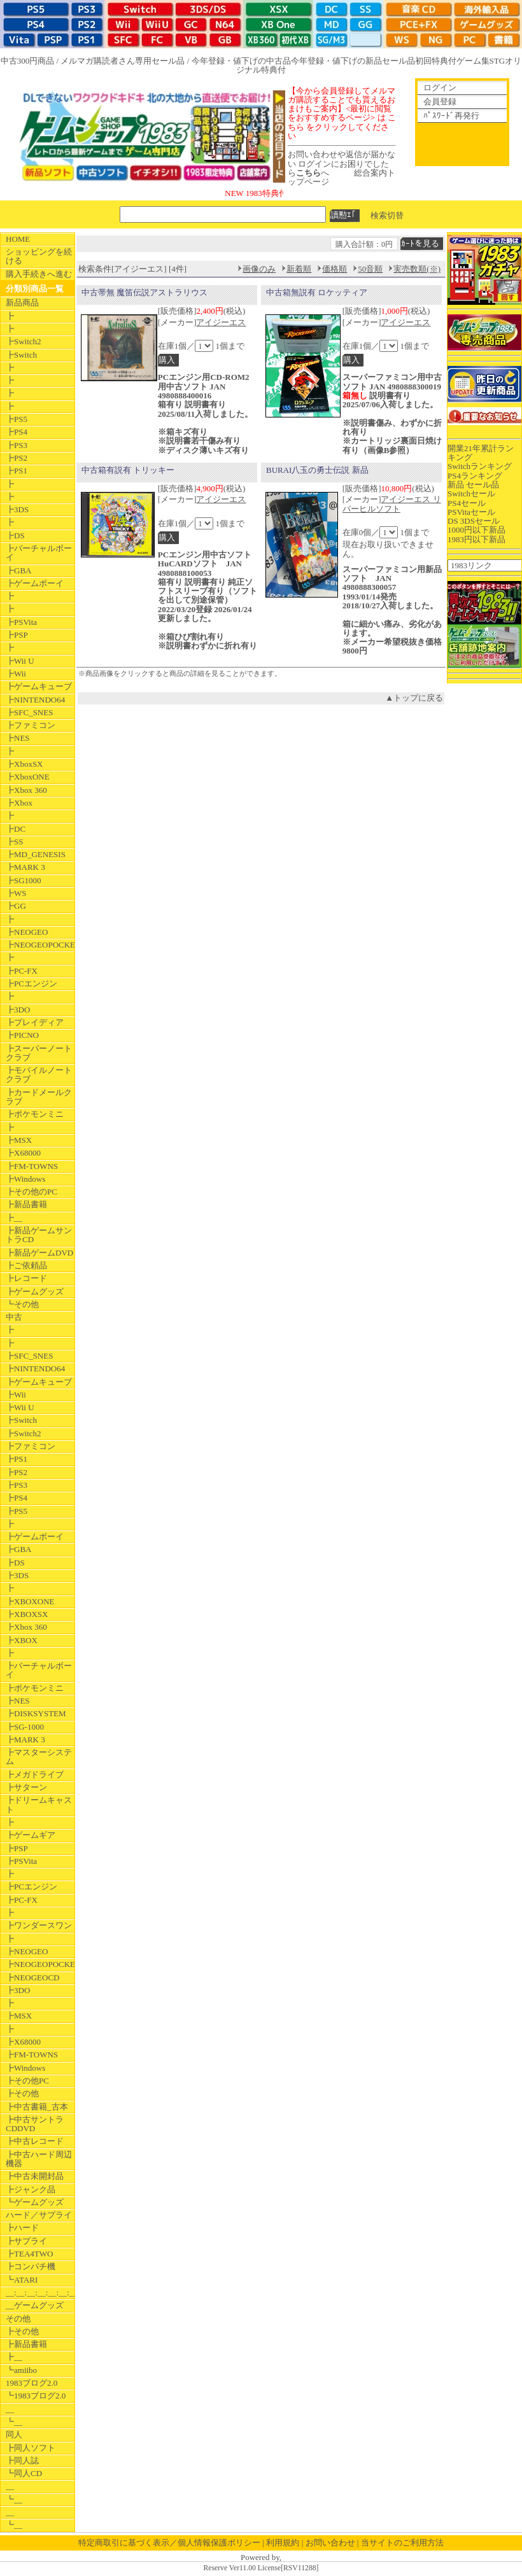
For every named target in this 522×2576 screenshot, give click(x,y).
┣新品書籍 (26, 1204)
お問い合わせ (330, 2542)
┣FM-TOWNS (32, 1166)
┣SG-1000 (25, 1727)
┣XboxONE (28, 776)
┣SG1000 (23, 880)
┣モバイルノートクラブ (39, 1074)
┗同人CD (24, 2473)
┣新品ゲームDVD (39, 1252)
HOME (18, 239)
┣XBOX (22, 1640)
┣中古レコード (35, 2141)
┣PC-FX (22, 971)
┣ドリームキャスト (39, 1804)
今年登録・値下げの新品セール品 (353, 61)
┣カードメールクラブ (39, 1097)
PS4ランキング (475, 475)
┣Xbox (19, 803)
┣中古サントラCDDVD (35, 2124)
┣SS (14, 841)
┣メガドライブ (35, 1774)
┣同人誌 (22, 2460)
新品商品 (22, 302)
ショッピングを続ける (39, 256)
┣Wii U (20, 661)
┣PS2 (16, 458)
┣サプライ (26, 2241)
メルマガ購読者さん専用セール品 (122, 61)
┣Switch (21, 355)
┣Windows (25, 1179)
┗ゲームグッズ (35, 2202)
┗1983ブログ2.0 (36, 2395)
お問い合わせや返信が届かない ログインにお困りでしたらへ (341, 164)
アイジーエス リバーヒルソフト (391, 503)
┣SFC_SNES (29, 712)
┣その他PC (27, 2080)
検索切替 (387, 215)
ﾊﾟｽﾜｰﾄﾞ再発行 (451, 115)
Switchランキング (480, 466)
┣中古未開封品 (35, 2176)
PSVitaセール (471, 512)
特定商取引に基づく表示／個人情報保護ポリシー (169, 2542)
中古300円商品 (28, 61)
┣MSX (19, 1140)
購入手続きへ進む (39, 274)
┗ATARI (22, 2280)
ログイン (439, 87)
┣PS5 (16, 419)
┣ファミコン (30, 725)
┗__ (14, 2421)
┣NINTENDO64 (35, 699)
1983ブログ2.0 (31, 2383)
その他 (18, 2318)
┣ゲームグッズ (35, 1291)
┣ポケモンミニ (35, 1114)
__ (10, 2409)
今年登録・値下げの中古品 (241, 61)
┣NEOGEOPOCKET (40, 944)
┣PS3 (16, 445)
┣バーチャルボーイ (39, 552)
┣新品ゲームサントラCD (39, 1235)
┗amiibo (21, 2370)
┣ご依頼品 (26, 1265)
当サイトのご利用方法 (402, 2542)
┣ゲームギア (30, 1835)
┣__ (14, 1217)
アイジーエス (221, 322)
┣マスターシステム (39, 1756)
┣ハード (22, 2227)
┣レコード (26, 1278)
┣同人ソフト (30, 2448)
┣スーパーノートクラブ (39, 1053)
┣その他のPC (31, 1191)
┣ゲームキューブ (39, 686)
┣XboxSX (24, 764)
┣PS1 (16, 470)
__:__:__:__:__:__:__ (40, 2292)
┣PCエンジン (31, 983)
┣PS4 (16, 432)
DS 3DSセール (474, 521)
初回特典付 (435, 61)
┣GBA (18, 570)
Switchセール (471, 493)
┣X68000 (23, 1153)
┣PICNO (22, 1035)
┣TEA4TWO (29, 2253)
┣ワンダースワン (39, 1925)
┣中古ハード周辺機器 (39, 2159)
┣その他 (22, 2093)
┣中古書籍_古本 (37, 2106)
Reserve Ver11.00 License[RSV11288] (260, 2568)
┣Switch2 (23, 341)
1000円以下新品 (476, 530)
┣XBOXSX (27, 1614)
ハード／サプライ (39, 2215)
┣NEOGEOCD (33, 1977)
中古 (14, 1317)
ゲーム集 (473, 61)
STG (497, 61)
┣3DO (18, 1009)
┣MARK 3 (25, 867)
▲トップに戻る (414, 698)
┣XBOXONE (30, 1601)
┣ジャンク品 (30, 2189)
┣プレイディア (35, 1022)
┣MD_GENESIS (36, 854)
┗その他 (22, 1304)
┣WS (16, 893)
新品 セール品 (473, 484)
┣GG (16, 906)
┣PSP (17, 635)
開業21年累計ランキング (481, 453)
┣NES (18, 738)
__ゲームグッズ (35, 2305)
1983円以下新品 (476, 539)
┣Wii (16, 673)
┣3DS (17, 509)
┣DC (15, 829)
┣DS (15, 535)
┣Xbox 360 (26, 790)
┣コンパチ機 (30, 2266)
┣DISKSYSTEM (36, 1713)
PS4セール (467, 503)
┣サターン (26, 1787)
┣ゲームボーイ (35, 583)
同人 (14, 2434)
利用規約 (282, 2542)
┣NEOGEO (27, 932)
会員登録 (439, 101)
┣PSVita (21, 622)
